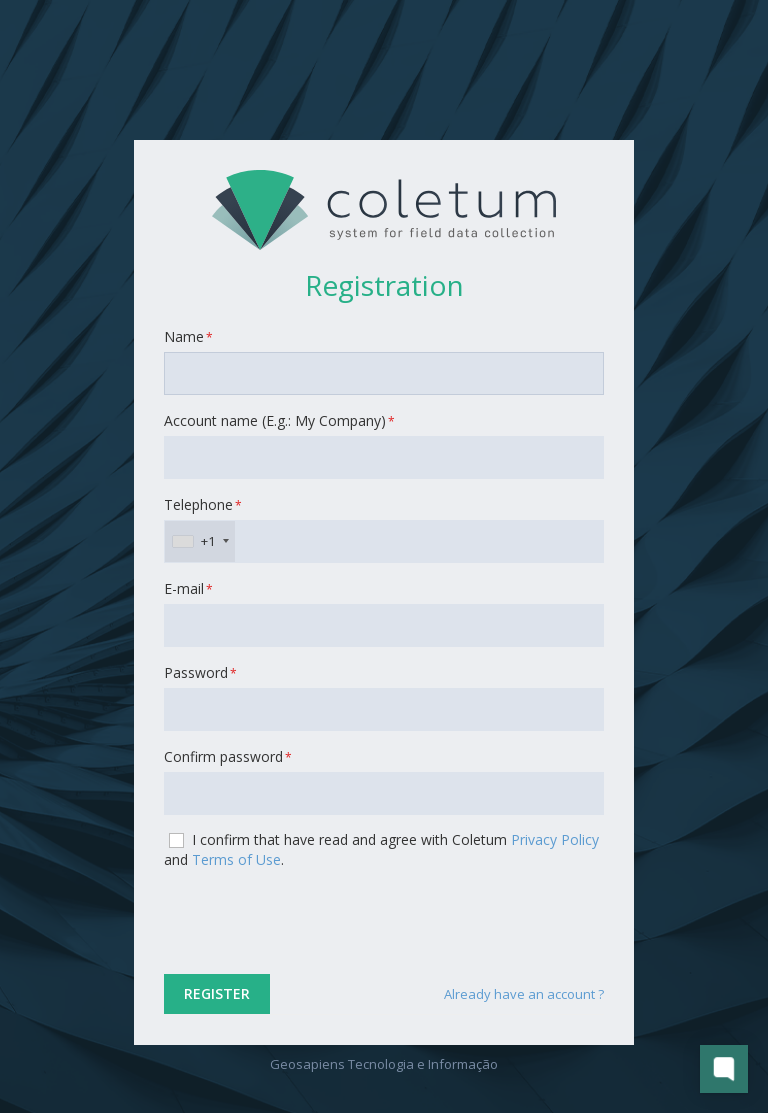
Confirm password (228, 756)
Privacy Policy (555, 839)
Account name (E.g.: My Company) (279, 420)
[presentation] (316, 924)
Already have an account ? (524, 994)
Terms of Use (236, 859)
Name (188, 336)
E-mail (188, 588)
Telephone (203, 504)
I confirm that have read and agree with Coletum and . (381, 849)
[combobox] (200, 541)
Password (200, 672)
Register (217, 993)
